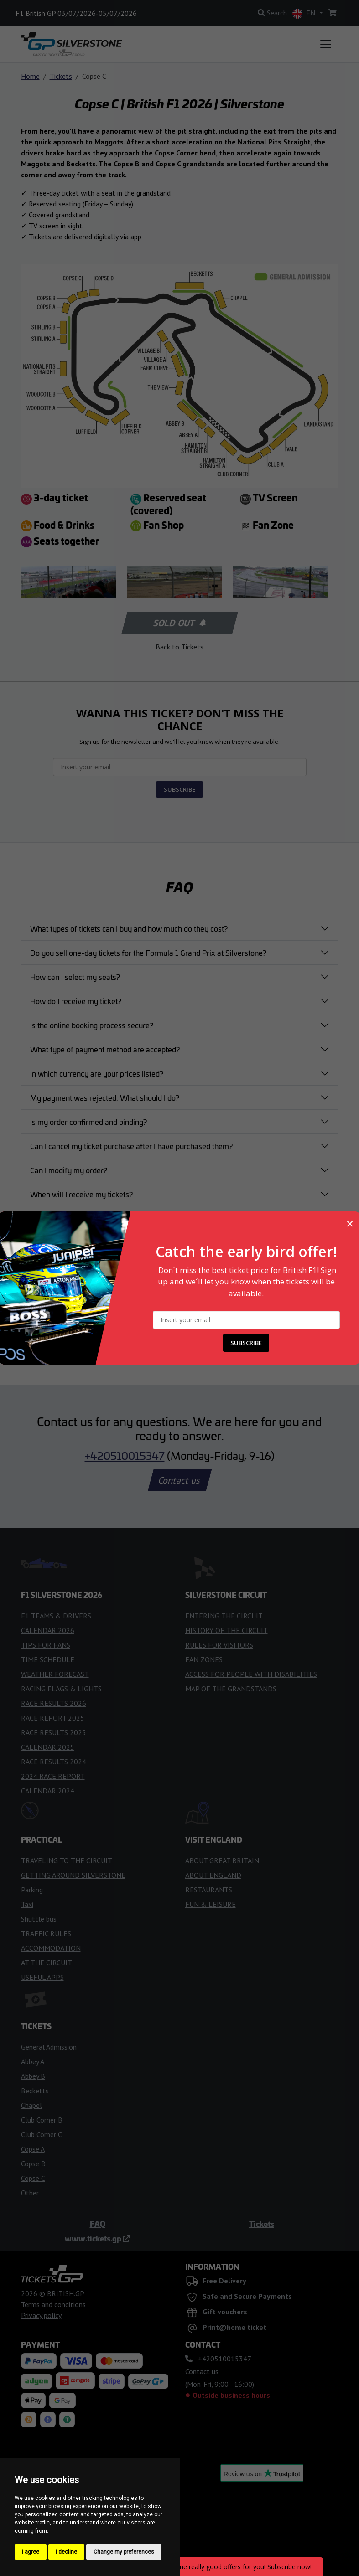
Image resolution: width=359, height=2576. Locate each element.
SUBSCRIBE (246, 1343)
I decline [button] (66, 2552)
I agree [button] (30, 2552)
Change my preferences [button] (124, 2552)
